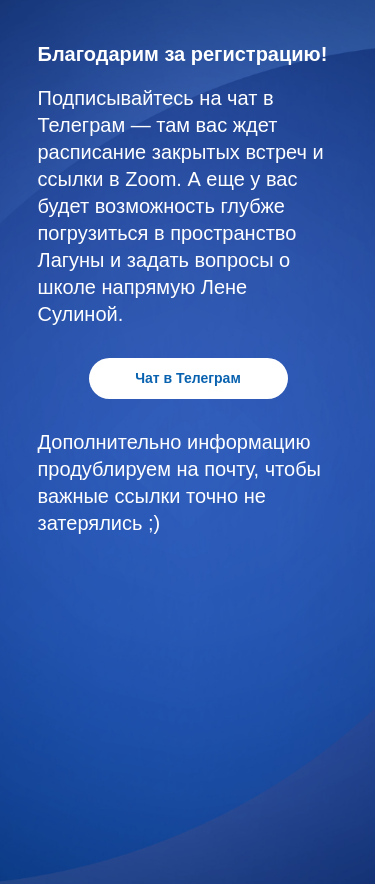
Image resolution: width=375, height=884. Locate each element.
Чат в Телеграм (188, 378)
